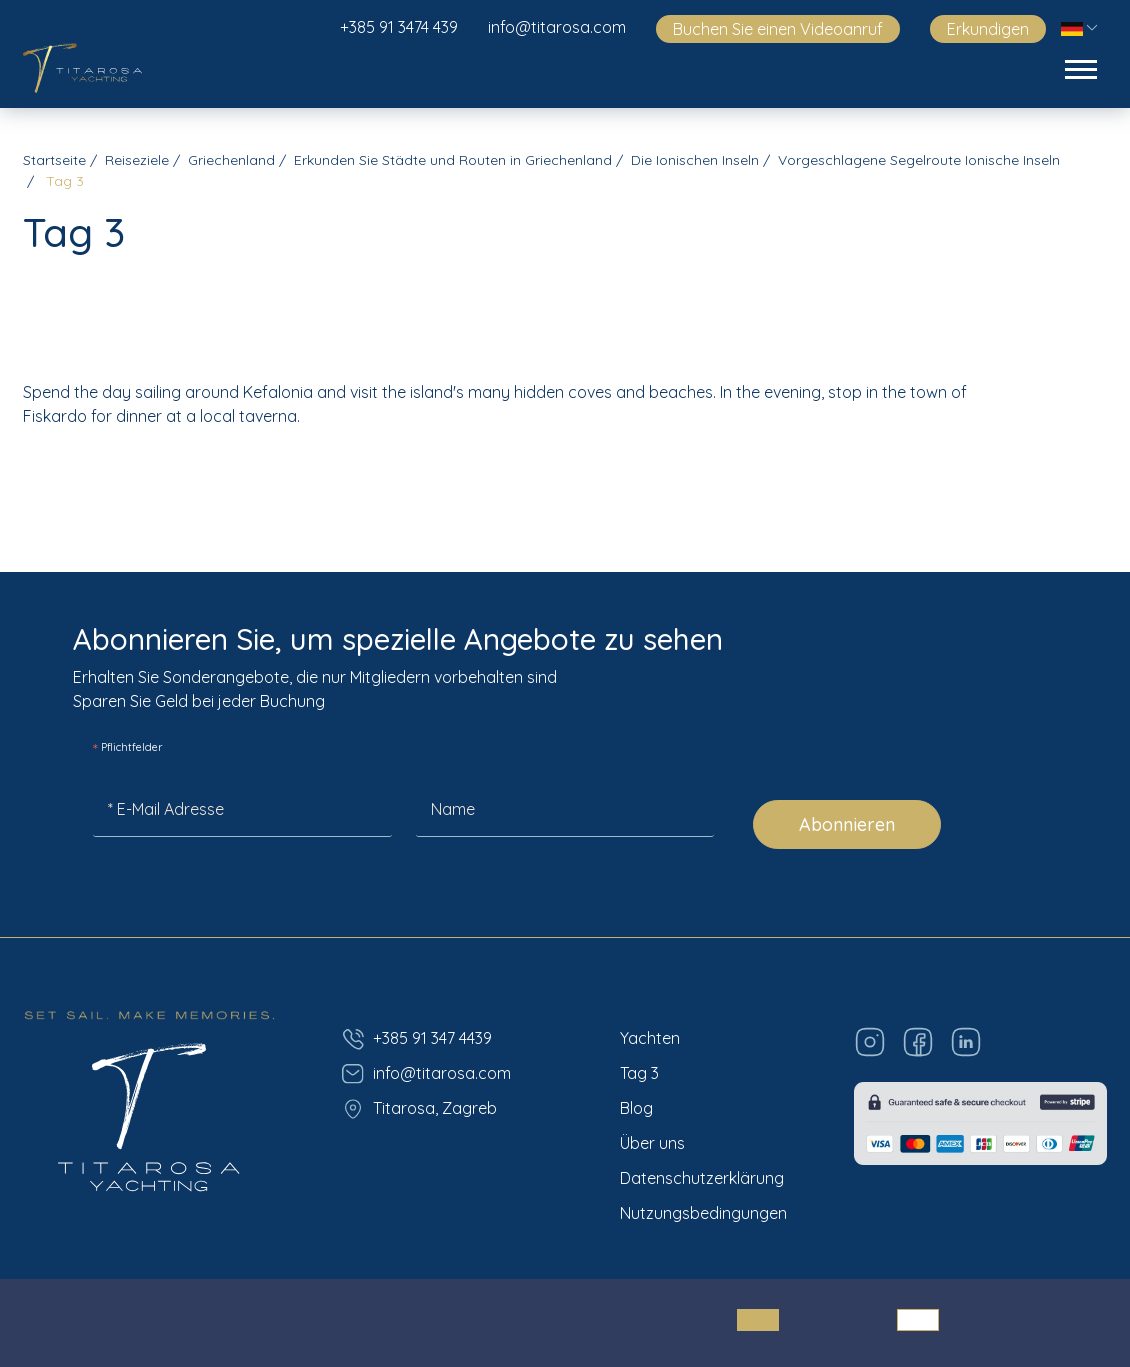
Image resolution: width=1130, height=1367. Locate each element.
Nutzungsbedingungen (703, 1213)
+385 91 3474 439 (399, 27)
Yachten (650, 1038)
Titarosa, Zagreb (419, 1109)
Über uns (652, 1143)
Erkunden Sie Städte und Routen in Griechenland (453, 160)
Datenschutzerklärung (702, 1178)
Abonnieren (847, 824)
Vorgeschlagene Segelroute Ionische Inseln (919, 160)
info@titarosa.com (557, 27)
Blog (636, 1108)
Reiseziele (137, 160)
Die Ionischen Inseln (695, 160)
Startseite (54, 160)
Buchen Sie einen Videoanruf (778, 29)
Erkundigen (988, 29)
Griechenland (231, 160)
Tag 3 (639, 1073)
